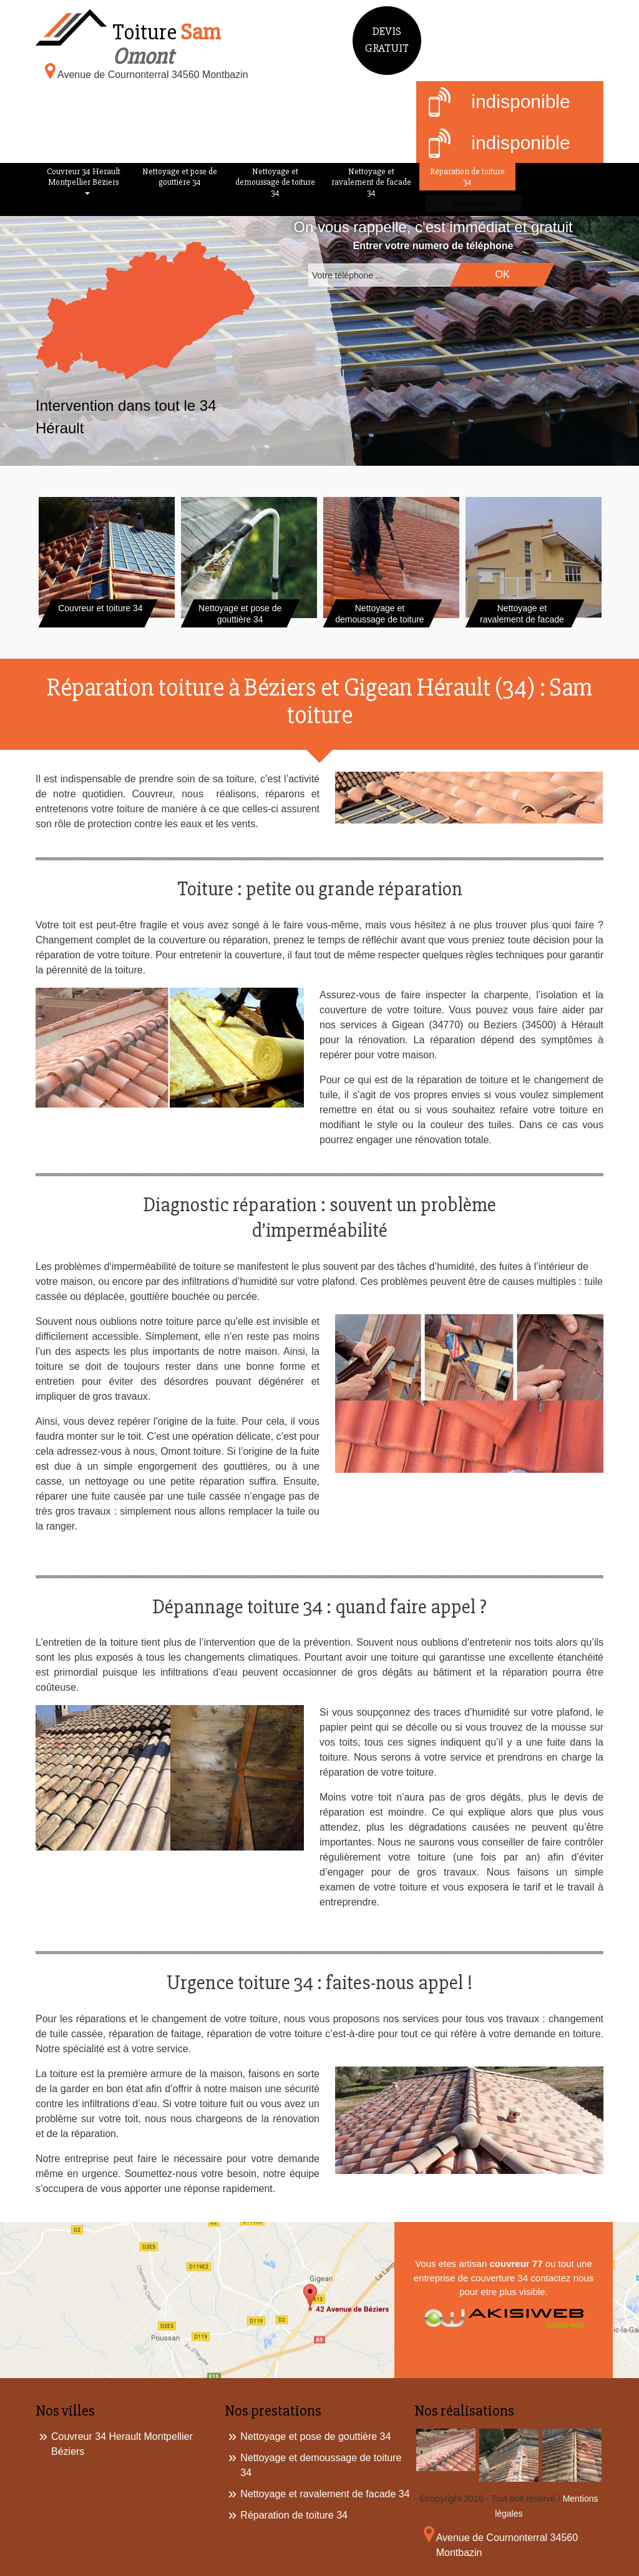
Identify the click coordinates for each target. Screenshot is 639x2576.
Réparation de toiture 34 (467, 176)
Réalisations (472, 203)
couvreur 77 (515, 2263)
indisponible (499, 103)
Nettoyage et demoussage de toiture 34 (275, 182)
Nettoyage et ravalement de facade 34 (371, 182)
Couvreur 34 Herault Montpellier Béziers (83, 176)
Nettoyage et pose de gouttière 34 (179, 176)
